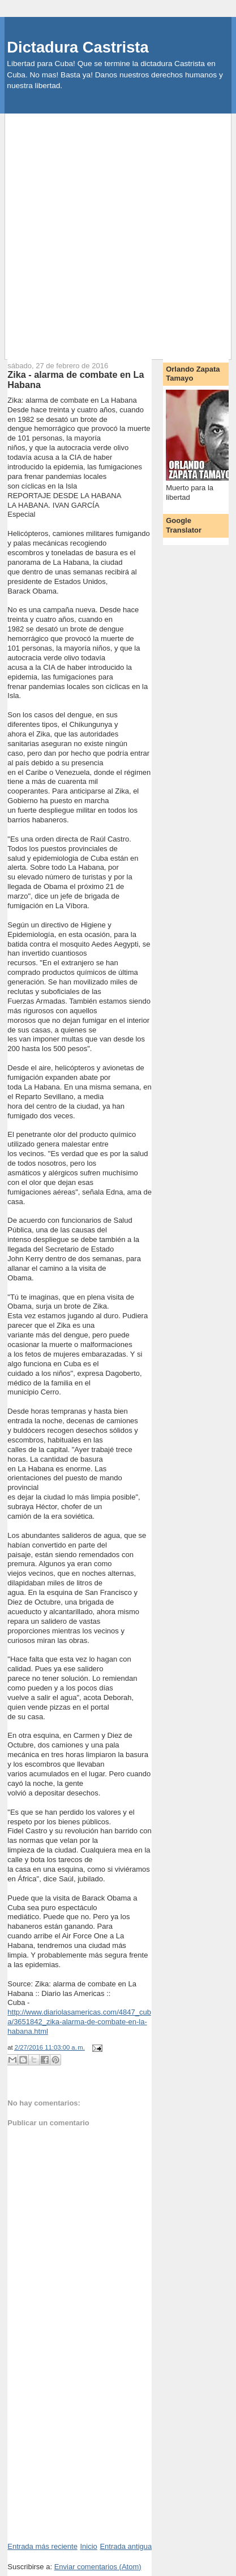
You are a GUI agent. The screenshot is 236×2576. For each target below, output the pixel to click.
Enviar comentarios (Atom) (97, 2566)
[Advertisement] (118, 231)
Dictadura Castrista (77, 47)
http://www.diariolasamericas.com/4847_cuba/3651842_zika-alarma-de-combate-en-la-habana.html (79, 2021)
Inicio (88, 2546)
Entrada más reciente (42, 2546)
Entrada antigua (126, 2546)
